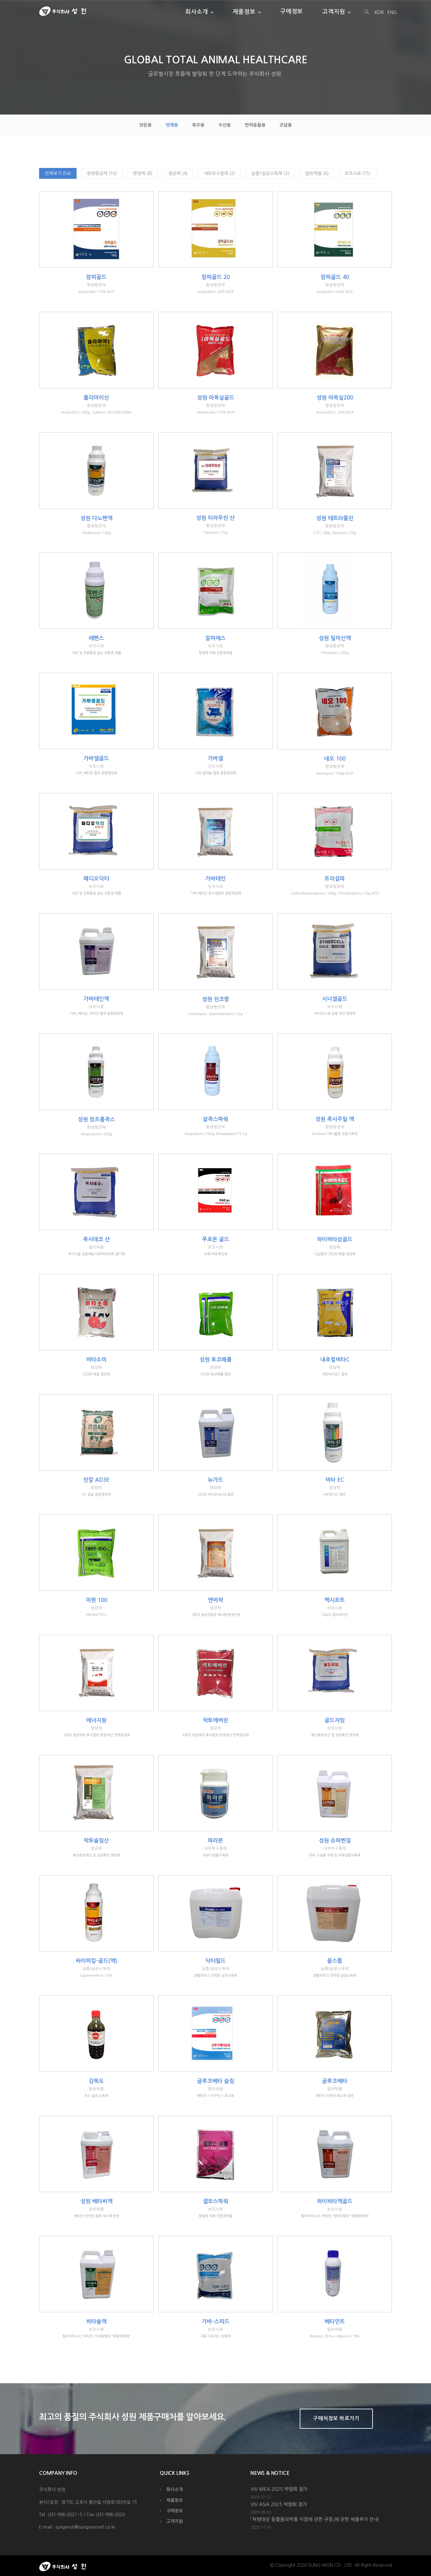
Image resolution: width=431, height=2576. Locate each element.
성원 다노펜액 (96, 518)
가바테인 (215, 878)
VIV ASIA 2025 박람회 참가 (278, 2504)
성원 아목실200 (335, 397)
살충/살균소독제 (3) (270, 173)
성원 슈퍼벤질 (335, 1840)
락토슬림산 (96, 1840)
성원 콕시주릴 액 (334, 1119)
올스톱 (334, 1961)
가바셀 (215, 758)
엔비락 (215, 1600)
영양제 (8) (142, 173)
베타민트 (335, 2321)
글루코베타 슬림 (215, 2081)
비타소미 (96, 1359)
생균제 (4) (178, 173)
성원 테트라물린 (334, 518)
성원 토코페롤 (216, 1359)
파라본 (215, 1840)
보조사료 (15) (358, 173)
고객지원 (333, 11)
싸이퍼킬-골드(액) (96, 1961)
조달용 (285, 125)
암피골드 (96, 277)
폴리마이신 (96, 397)
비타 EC (334, 1480)
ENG (392, 12)
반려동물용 (255, 125)
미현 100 (96, 1600)
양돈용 (145, 125)
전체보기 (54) (58, 173)
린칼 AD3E (96, 1480)
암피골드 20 (216, 277)
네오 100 (334, 759)
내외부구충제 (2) (219, 173)
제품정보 (244, 11)
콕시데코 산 (96, 1239)
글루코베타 (334, 2081)
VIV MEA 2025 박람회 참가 (279, 2489)
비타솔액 (96, 2321)
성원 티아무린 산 (215, 518)
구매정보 (291, 11)
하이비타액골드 (334, 2201)
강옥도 (96, 2081)
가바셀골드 (96, 758)
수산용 (224, 125)
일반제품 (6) (317, 173)
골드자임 (335, 1720)
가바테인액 (96, 999)
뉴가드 (215, 1480)
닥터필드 (215, 1961)
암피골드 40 (335, 277)
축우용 (198, 125)
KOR (379, 12)
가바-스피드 (215, 2321)
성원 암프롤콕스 (96, 1119)
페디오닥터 (96, 878)
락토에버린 (215, 1720)
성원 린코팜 (215, 999)
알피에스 (215, 638)
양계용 (172, 125)
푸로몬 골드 (215, 1239)
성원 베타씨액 (96, 2201)
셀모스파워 (215, 2201)
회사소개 (196, 11)
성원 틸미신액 (335, 638)
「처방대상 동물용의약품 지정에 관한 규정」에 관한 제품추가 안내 (314, 2519)
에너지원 (96, 1720)
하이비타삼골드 (334, 1239)
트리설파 (335, 878)
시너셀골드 (334, 999)
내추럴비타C (334, 1359)
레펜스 (96, 638)
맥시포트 (335, 1600)
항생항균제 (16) (102, 173)
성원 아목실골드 (215, 397)
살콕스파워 (215, 1119)
